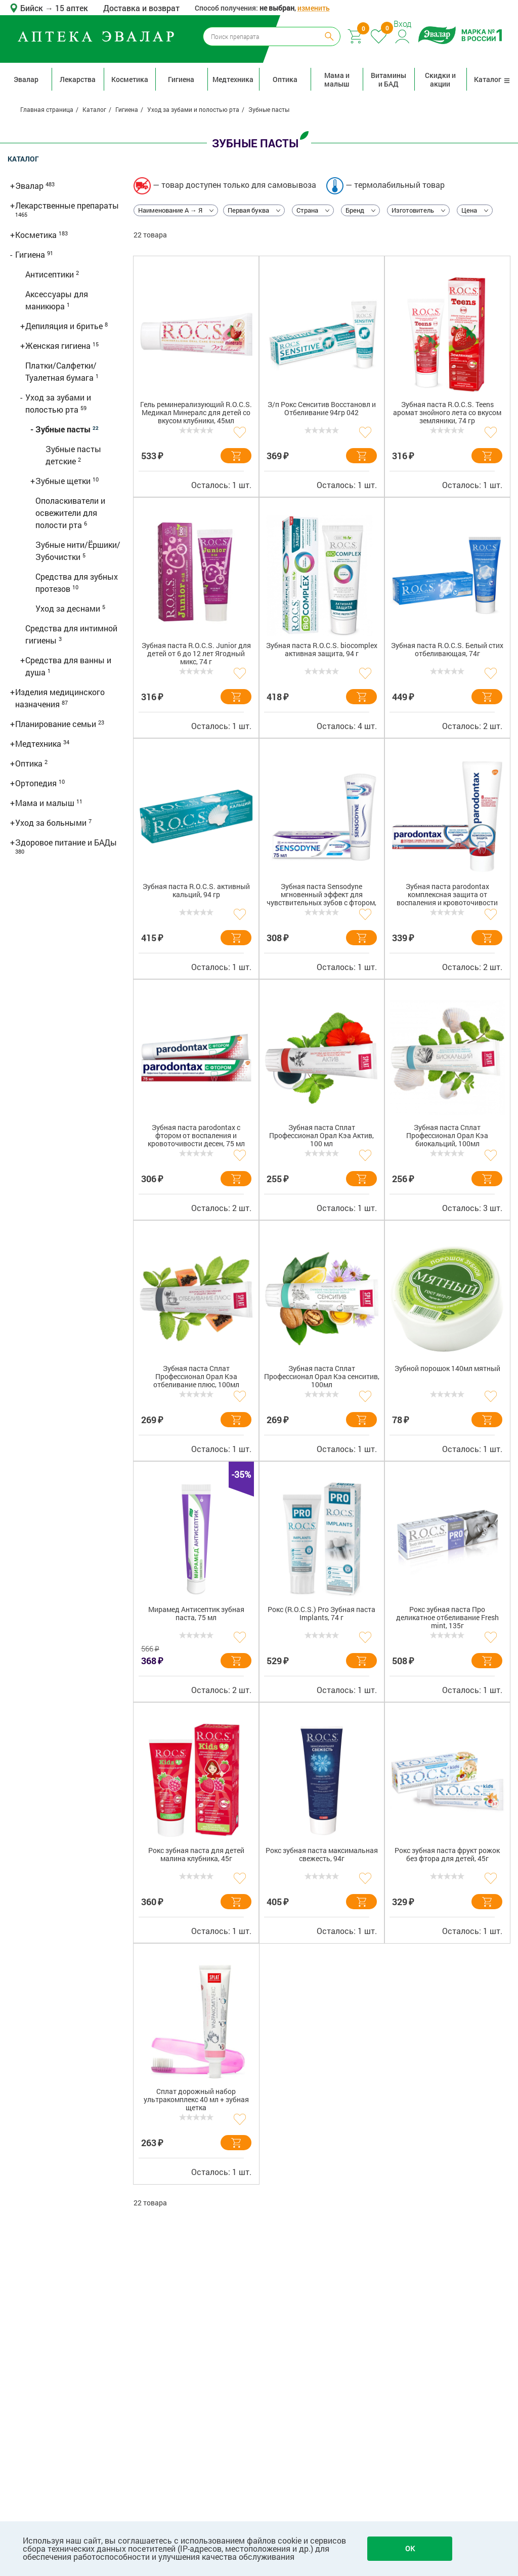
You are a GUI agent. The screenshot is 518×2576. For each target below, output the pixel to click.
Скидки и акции (440, 79)
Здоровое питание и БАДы (66, 842)
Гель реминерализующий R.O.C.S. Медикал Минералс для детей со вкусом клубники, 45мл (196, 412)
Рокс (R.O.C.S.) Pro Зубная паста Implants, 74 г (321, 1613)
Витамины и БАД (388, 79)
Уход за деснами (68, 608)
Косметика (129, 79)
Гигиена (181, 79)
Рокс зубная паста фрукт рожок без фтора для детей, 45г (447, 1854)
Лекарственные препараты (67, 205)
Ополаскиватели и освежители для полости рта (70, 512)
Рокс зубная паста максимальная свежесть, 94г (322, 1854)
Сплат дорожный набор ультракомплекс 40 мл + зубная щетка (196, 2099)
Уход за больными (52, 822)
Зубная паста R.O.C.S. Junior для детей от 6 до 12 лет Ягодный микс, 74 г (196, 653)
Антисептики (50, 274)
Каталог (492, 79)
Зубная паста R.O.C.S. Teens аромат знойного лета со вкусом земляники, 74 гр (447, 412)
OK (410, 2548)
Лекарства (78, 79)
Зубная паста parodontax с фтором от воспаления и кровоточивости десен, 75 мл (196, 1135)
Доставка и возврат (141, 8)
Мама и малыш (337, 79)
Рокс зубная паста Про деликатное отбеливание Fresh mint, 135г (447, 1617)
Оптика (285, 79)
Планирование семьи (56, 723)
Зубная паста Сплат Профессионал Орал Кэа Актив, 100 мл (321, 1135)
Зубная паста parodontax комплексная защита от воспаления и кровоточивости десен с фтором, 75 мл (447, 896)
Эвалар (26, 79)
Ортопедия (37, 783)
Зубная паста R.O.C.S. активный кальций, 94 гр (196, 890)
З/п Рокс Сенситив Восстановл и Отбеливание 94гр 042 (322, 408)
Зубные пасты (64, 429)
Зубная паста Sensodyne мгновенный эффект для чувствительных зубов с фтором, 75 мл (321, 896)
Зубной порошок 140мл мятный (447, 1368)
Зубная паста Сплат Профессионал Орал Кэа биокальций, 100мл (447, 1135)
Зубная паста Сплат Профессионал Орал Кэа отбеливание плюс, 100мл (196, 1376)
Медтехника (232, 79)
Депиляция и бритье (65, 325)
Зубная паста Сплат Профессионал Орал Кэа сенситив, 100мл (321, 1376)
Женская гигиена (59, 345)
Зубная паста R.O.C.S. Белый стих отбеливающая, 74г (447, 649)
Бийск (32, 8)
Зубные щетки (64, 480)
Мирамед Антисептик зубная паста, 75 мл (196, 1613)
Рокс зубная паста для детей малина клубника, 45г (196, 1854)
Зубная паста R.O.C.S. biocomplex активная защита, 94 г (321, 649)
